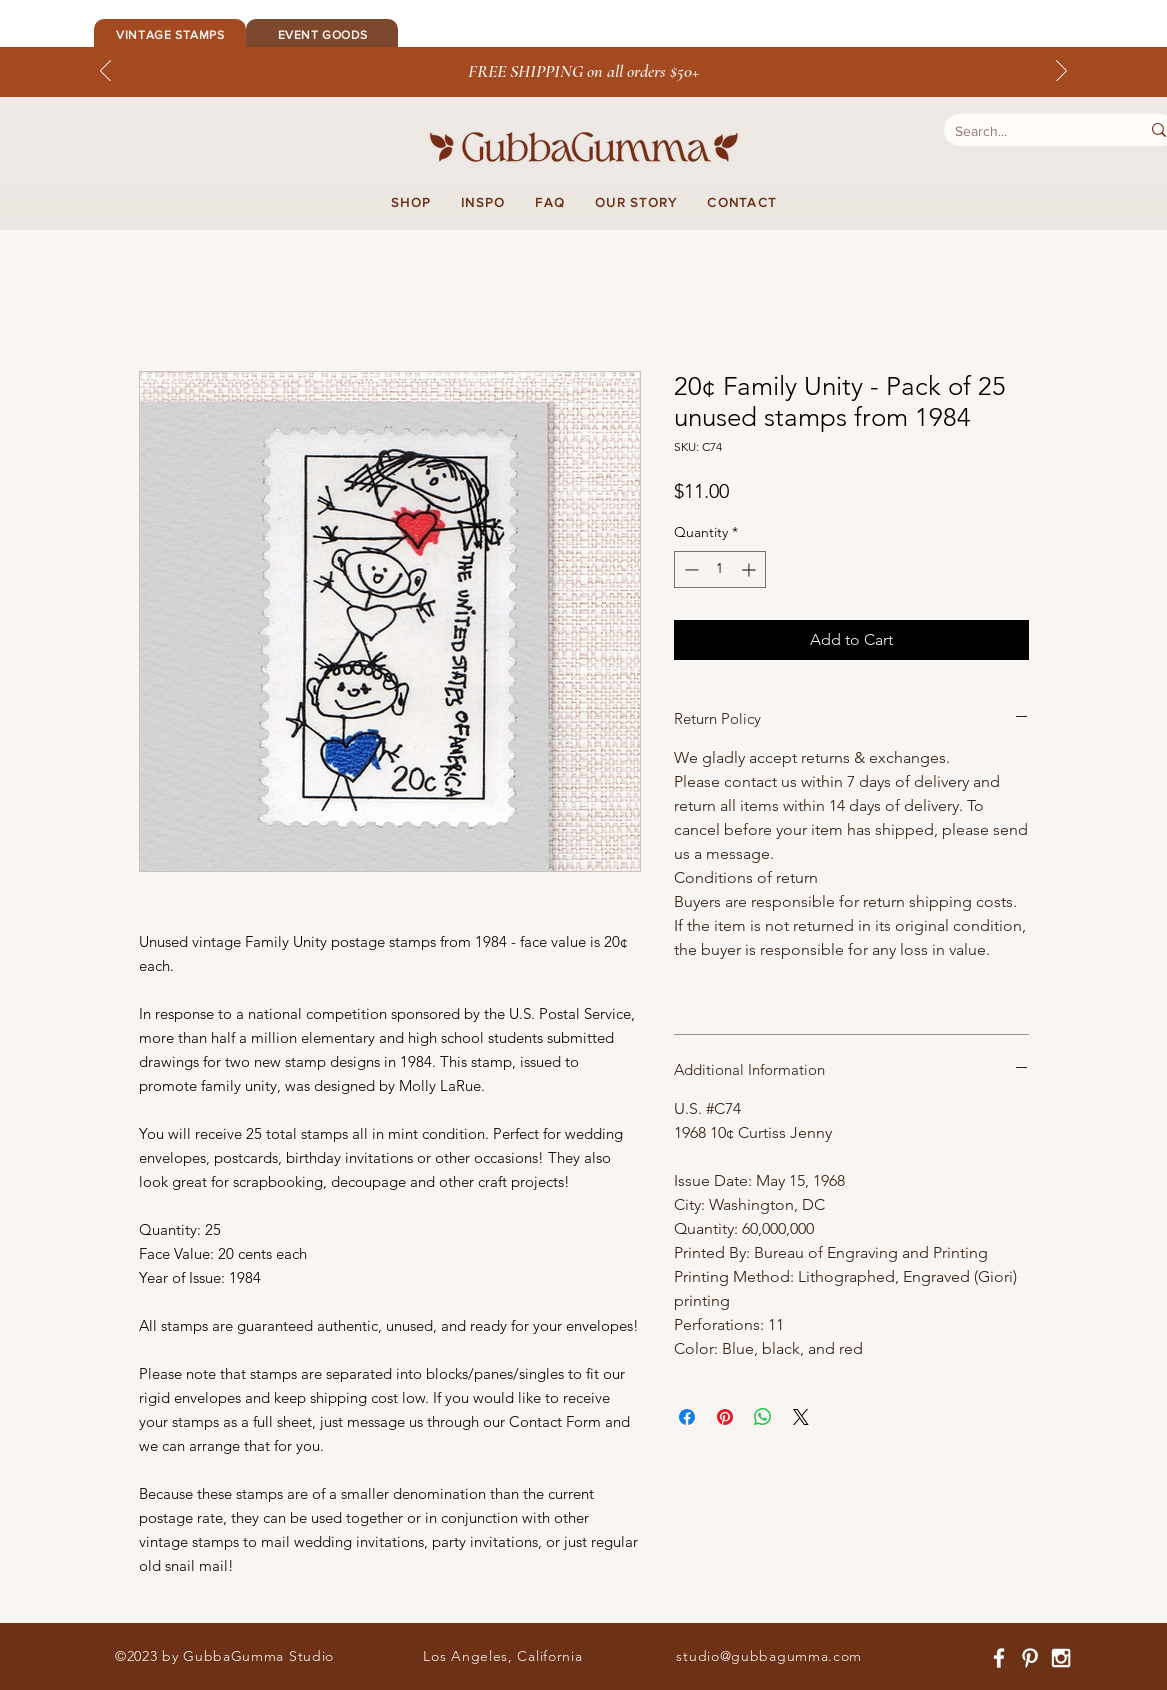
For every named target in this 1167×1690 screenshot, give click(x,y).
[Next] (1061, 72)
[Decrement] (689, 569)
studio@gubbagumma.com (769, 1656)
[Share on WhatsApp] (763, 1417)
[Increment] (750, 569)
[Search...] (1027, 132)
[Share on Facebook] (687, 1417)
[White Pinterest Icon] (1030, 1658)
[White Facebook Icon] (999, 1658)
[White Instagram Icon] (1061, 1658)
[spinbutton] (720, 569)
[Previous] (105, 72)
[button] (411, 203)
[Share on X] (801, 1417)
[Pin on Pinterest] (725, 1417)
